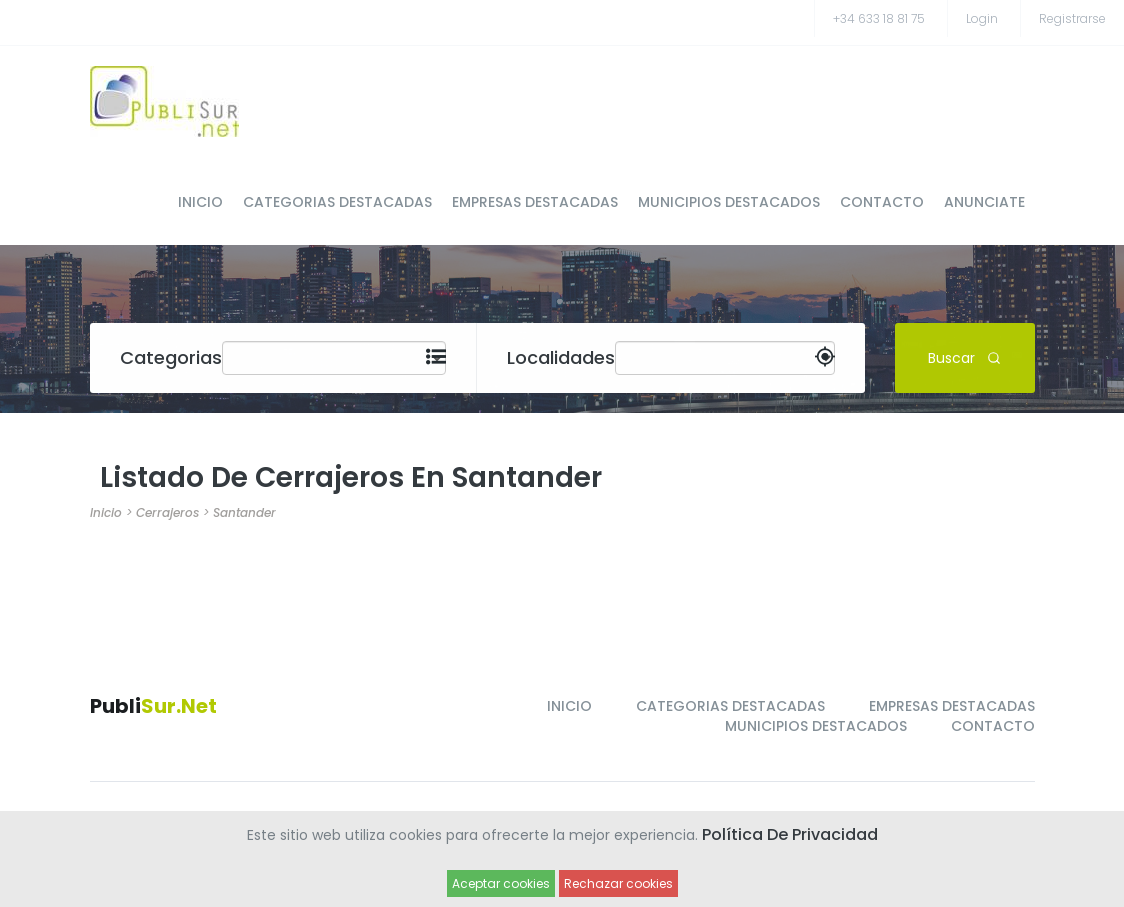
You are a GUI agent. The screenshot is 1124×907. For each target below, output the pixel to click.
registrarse (1072, 18)
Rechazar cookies (618, 883)
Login (982, 18)
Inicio (106, 512)
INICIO (200, 202)
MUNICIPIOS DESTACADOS (729, 202)
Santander (244, 512)
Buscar (964, 357)
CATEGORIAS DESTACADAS (337, 202)
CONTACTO (882, 202)
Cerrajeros (167, 512)
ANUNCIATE (984, 202)
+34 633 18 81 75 (879, 18)
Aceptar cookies (501, 883)
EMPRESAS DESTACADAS (535, 202)
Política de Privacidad (790, 834)
